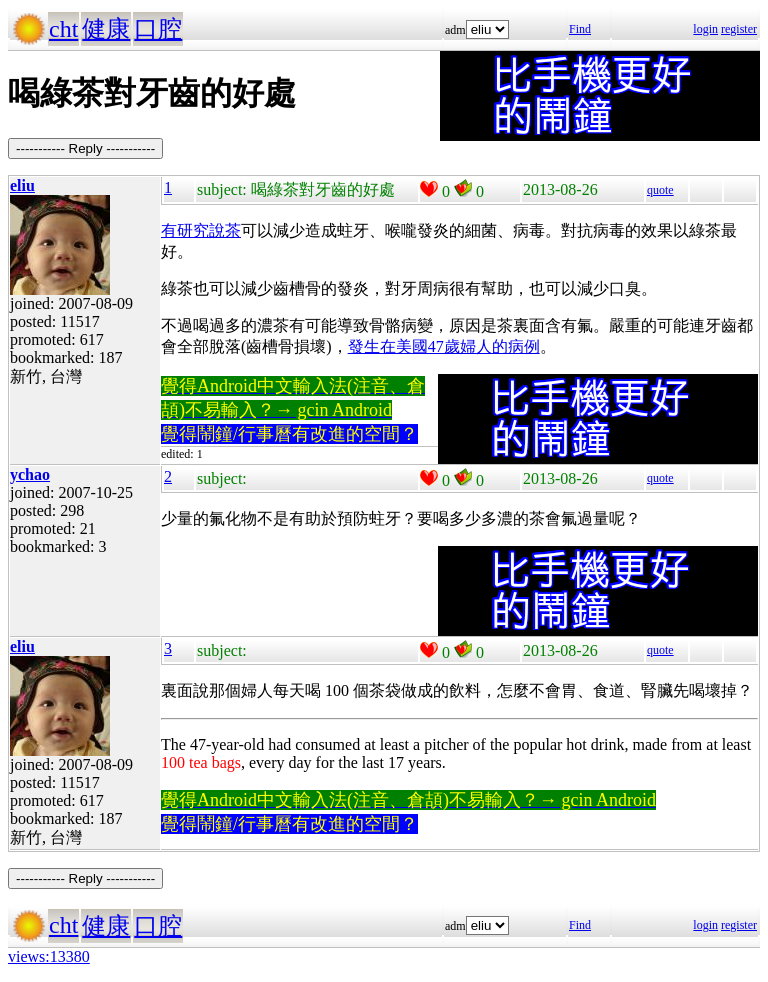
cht (63, 29)
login (705, 29)
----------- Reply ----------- (85, 148)
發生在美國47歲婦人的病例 (444, 346)
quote (660, 190)
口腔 (158, 29)
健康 (106, 29)
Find (580, 29)
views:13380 (49, 956)
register (739, 29)
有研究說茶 (201, 230)
